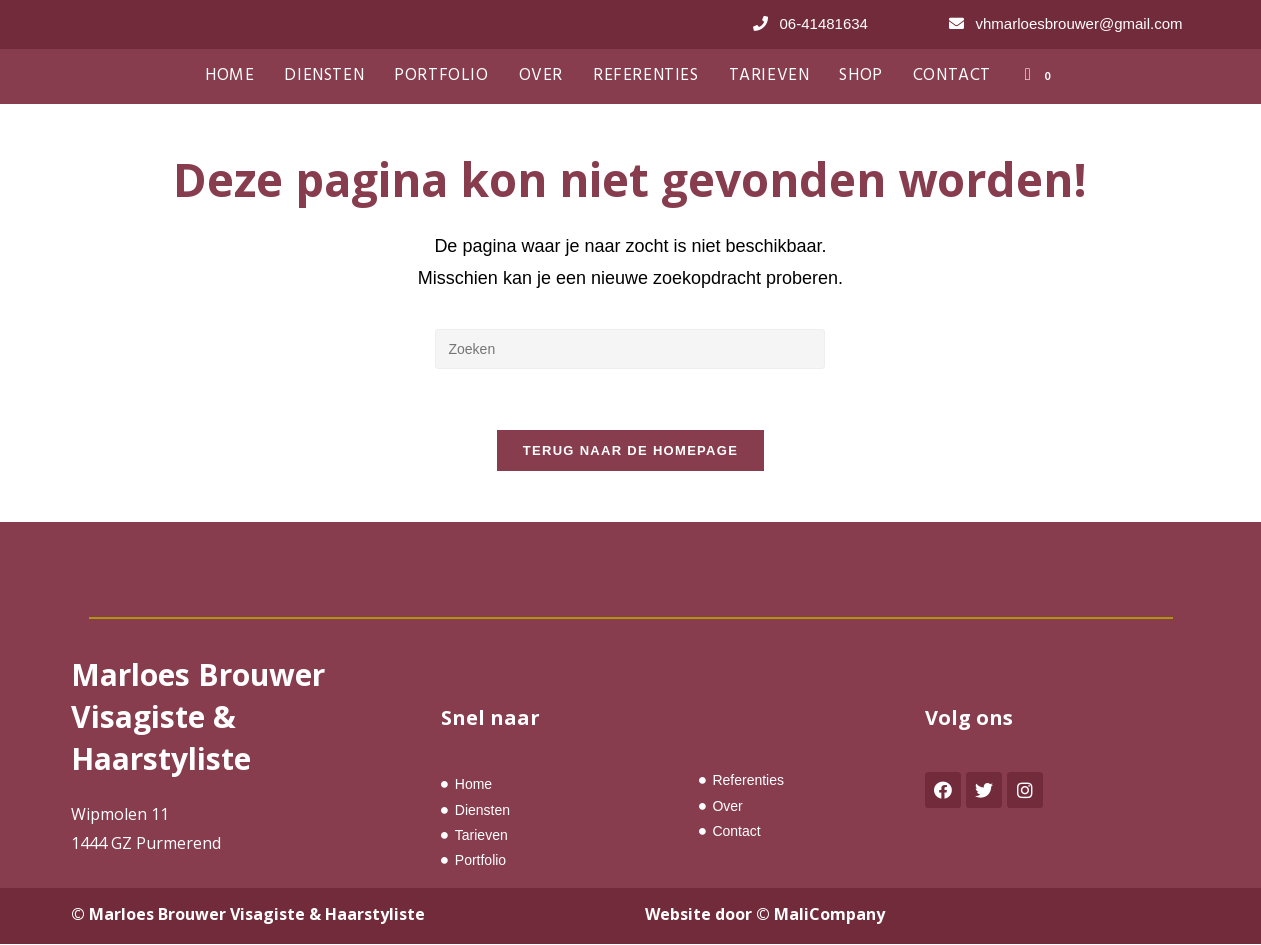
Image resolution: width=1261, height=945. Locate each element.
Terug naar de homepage (630, 450)
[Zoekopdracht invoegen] (630, 349)
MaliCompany (829, 914)
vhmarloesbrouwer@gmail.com (1079, 23)
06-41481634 (824, 23)
